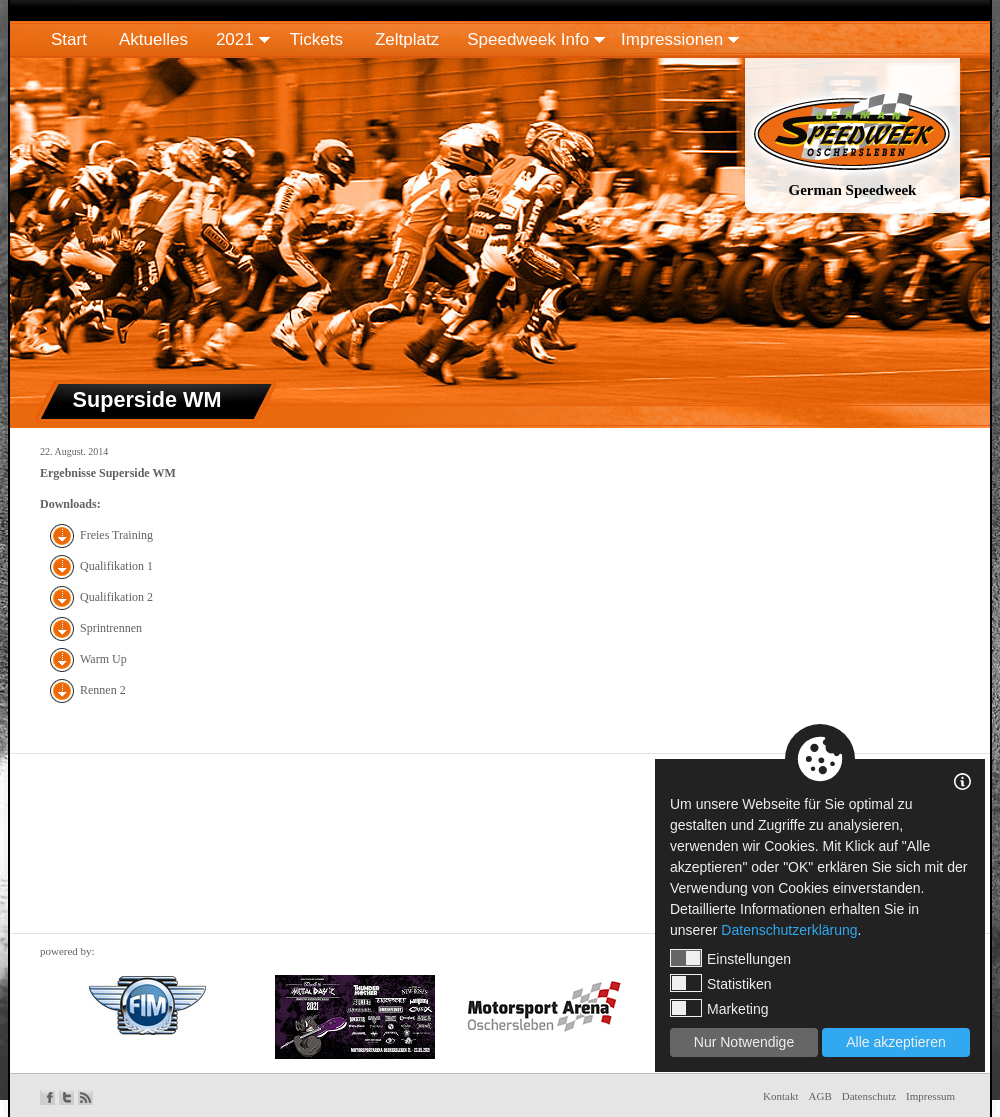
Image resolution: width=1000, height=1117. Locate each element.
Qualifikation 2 (116, 597)
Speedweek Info (528, 39)
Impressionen (672, 39)
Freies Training (116, 535)
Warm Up (103, 659)
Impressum (930, 1096)
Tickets (316, 39)
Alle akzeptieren (896, 1042)
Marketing (719, 1008)
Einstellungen (730, 958)
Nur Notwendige (744, 1042)
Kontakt (780, 1096)
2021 (235, 39)
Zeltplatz (407, 39)
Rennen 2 (103, 690)
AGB (820, 1096)
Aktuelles (153, 39)
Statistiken (721, 983)
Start (69, 39)
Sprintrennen (111, 628)
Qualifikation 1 (116, 566)
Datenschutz (869, 1096)
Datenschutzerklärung (789, 930)
